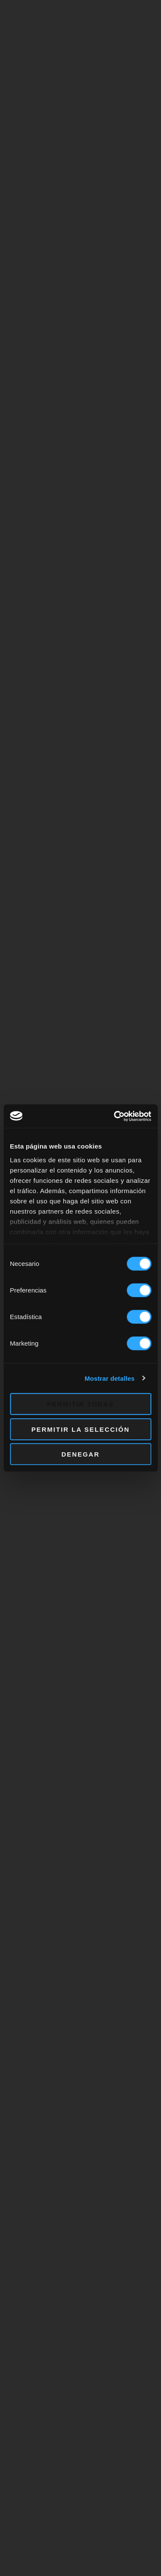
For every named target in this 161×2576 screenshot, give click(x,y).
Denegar (80, 1454)
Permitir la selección (80, 1429)
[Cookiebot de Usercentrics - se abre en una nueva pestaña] (114, 1116)
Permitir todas (80, 1404)
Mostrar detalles (110, 1378)
